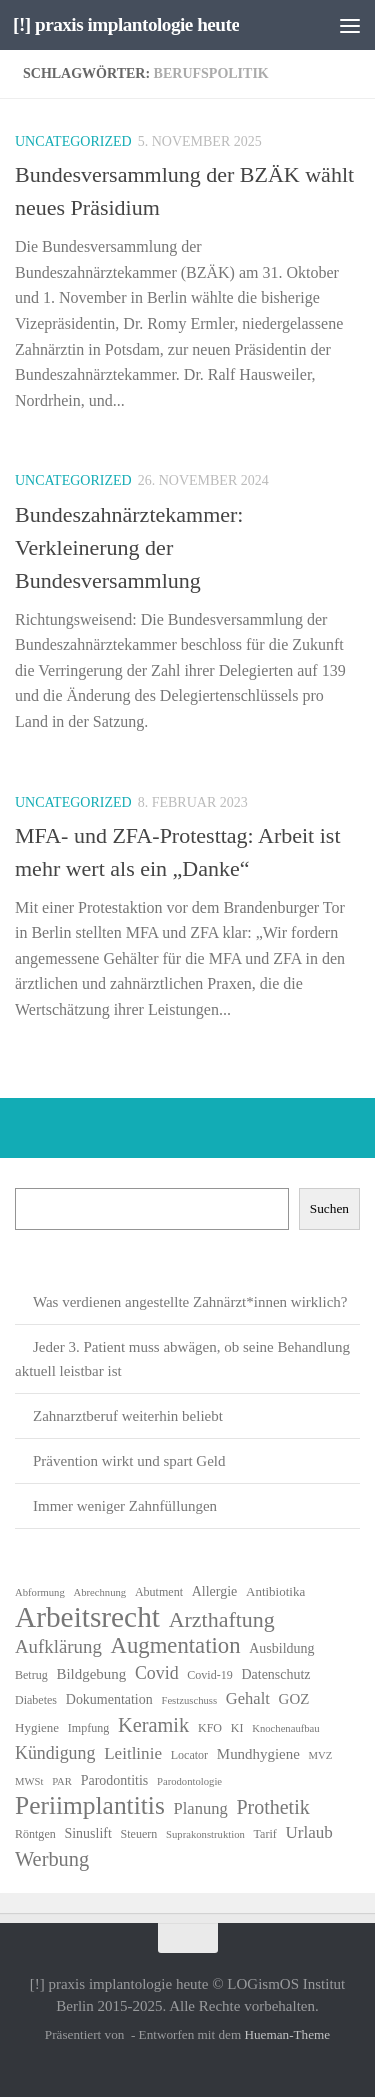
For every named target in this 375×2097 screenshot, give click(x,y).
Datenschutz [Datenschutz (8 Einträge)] (276, 1674)
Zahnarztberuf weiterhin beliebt (128, 1416)
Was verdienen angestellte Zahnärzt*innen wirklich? (190, 1302)
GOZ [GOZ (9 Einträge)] (294, 1699)
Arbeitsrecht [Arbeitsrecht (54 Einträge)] (87, 1617)
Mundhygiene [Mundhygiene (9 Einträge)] (258, 1754)
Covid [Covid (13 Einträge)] (157, 1673)
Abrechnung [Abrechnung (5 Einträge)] (99, 1592)
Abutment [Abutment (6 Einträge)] (159, 1592)
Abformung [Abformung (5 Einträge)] (40, 1592)
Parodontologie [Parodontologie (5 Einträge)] (189, 1781)
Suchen (329, 1208)
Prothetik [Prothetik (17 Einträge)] (272, 1807)
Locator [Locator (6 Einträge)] (189, 1755)
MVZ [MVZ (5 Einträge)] (321, 1755)
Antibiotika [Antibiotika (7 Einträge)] (275, 1591)
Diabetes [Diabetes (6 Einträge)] (36, 1700)
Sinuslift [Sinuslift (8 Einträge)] (87, 1833)
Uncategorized (73, 141)
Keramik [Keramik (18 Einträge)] (153, 1725)
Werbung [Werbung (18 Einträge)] (52, 1859)
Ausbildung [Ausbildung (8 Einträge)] (281, 1648)
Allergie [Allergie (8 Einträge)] (215, 1591)
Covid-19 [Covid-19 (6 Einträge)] (209, 1675)
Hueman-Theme (287, 2034)
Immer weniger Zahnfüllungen (125, 1506)
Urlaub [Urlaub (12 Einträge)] (308, 1832)
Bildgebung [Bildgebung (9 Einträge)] (91, 1674)
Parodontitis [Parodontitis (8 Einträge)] (115, 1780)
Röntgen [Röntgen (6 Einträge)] (35, 1834)
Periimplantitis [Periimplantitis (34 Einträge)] (90, 1806)
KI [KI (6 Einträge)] (237, 1728)
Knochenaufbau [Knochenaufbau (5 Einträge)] (285, 1728)
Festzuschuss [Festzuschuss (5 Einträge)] (189, 1700)
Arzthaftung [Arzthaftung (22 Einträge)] (222, 1620)
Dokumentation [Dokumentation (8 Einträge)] (109, 1699)
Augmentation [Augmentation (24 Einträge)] (176, 1646)
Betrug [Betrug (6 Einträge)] (31, 1675)
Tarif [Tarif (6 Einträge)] (265, 1834)
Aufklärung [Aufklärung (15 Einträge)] (58, 1646)
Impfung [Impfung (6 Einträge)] (88, 1728)
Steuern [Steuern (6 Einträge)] (139, 1834)
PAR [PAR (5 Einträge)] (62, 1781)
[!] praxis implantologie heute (126, 24)
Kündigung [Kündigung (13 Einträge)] (55, 1753)
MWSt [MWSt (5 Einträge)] (29, 1781)
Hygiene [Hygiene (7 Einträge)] (37, 1727)
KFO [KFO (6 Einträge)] (210, 1728)
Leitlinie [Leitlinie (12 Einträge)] (133, 1753)
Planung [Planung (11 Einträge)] (201, 1808)
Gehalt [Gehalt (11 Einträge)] (248, 1698)
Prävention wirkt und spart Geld (129, 1461)
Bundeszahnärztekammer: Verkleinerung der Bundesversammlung (129, 547)
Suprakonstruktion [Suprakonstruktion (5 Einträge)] (205, 1834)
